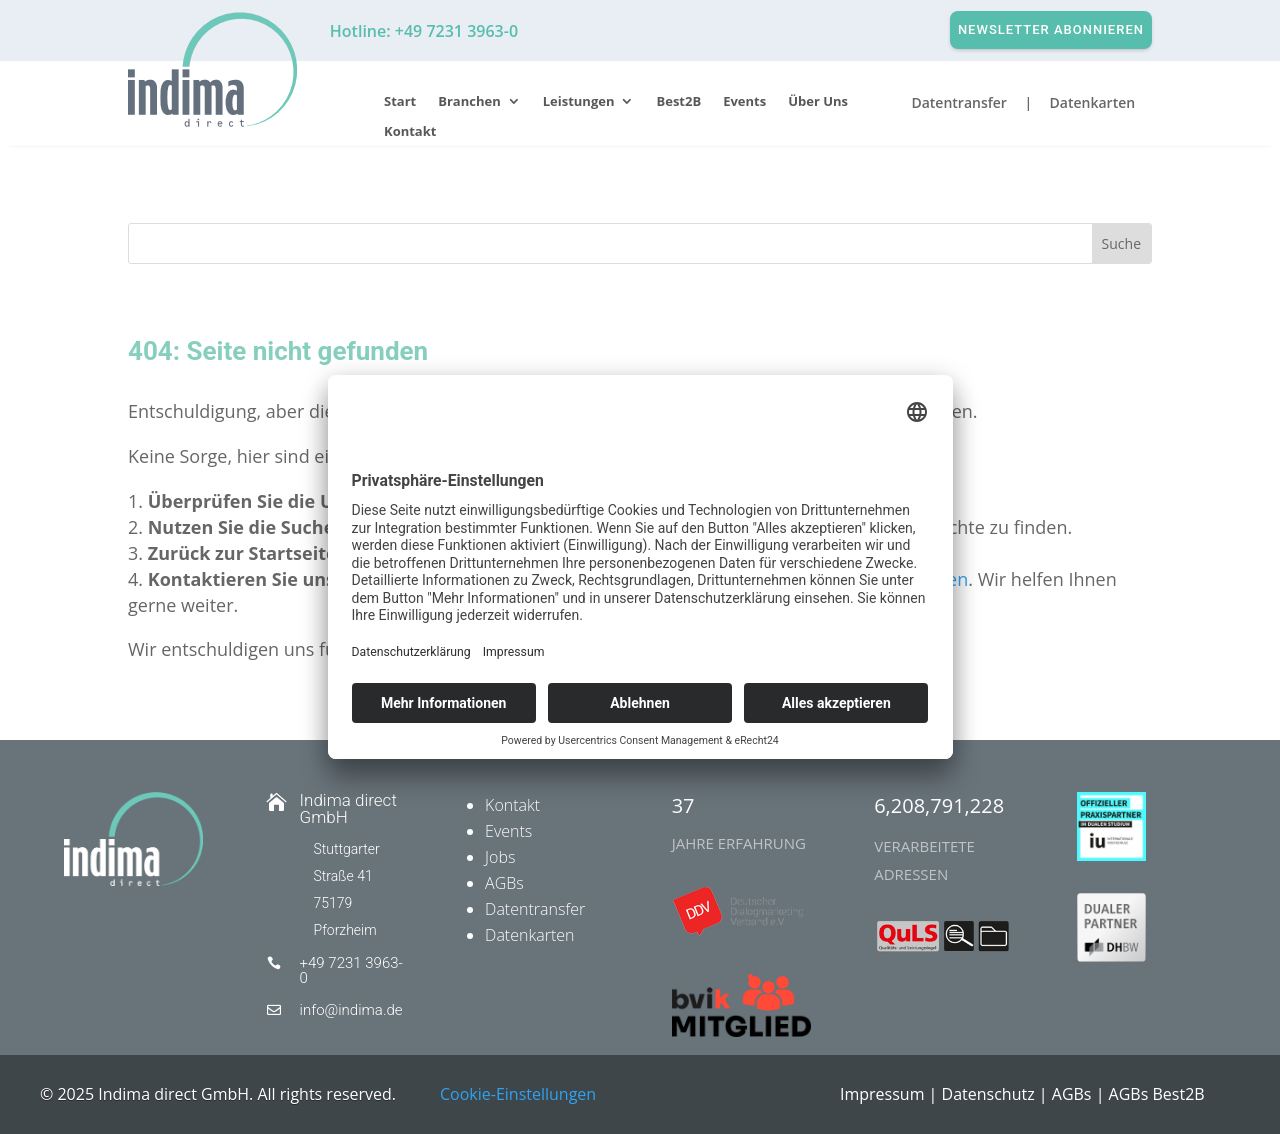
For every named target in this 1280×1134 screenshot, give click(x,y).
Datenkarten (529, 935)
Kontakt (410, 132)
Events (744, 102)
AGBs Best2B (1157, 1094)
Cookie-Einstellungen (518, 1094)
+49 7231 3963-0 (351, 970)
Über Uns (818, 102)
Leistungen (579, 102)
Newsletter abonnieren (1051, 29)
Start (400, 102)
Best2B (678, 102)
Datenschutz (988, 1094)
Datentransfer (535, 909)
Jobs (500, 857)
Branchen (469, 102)
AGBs (504, 883)
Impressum (882, 1094)
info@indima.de (351, 1010)
